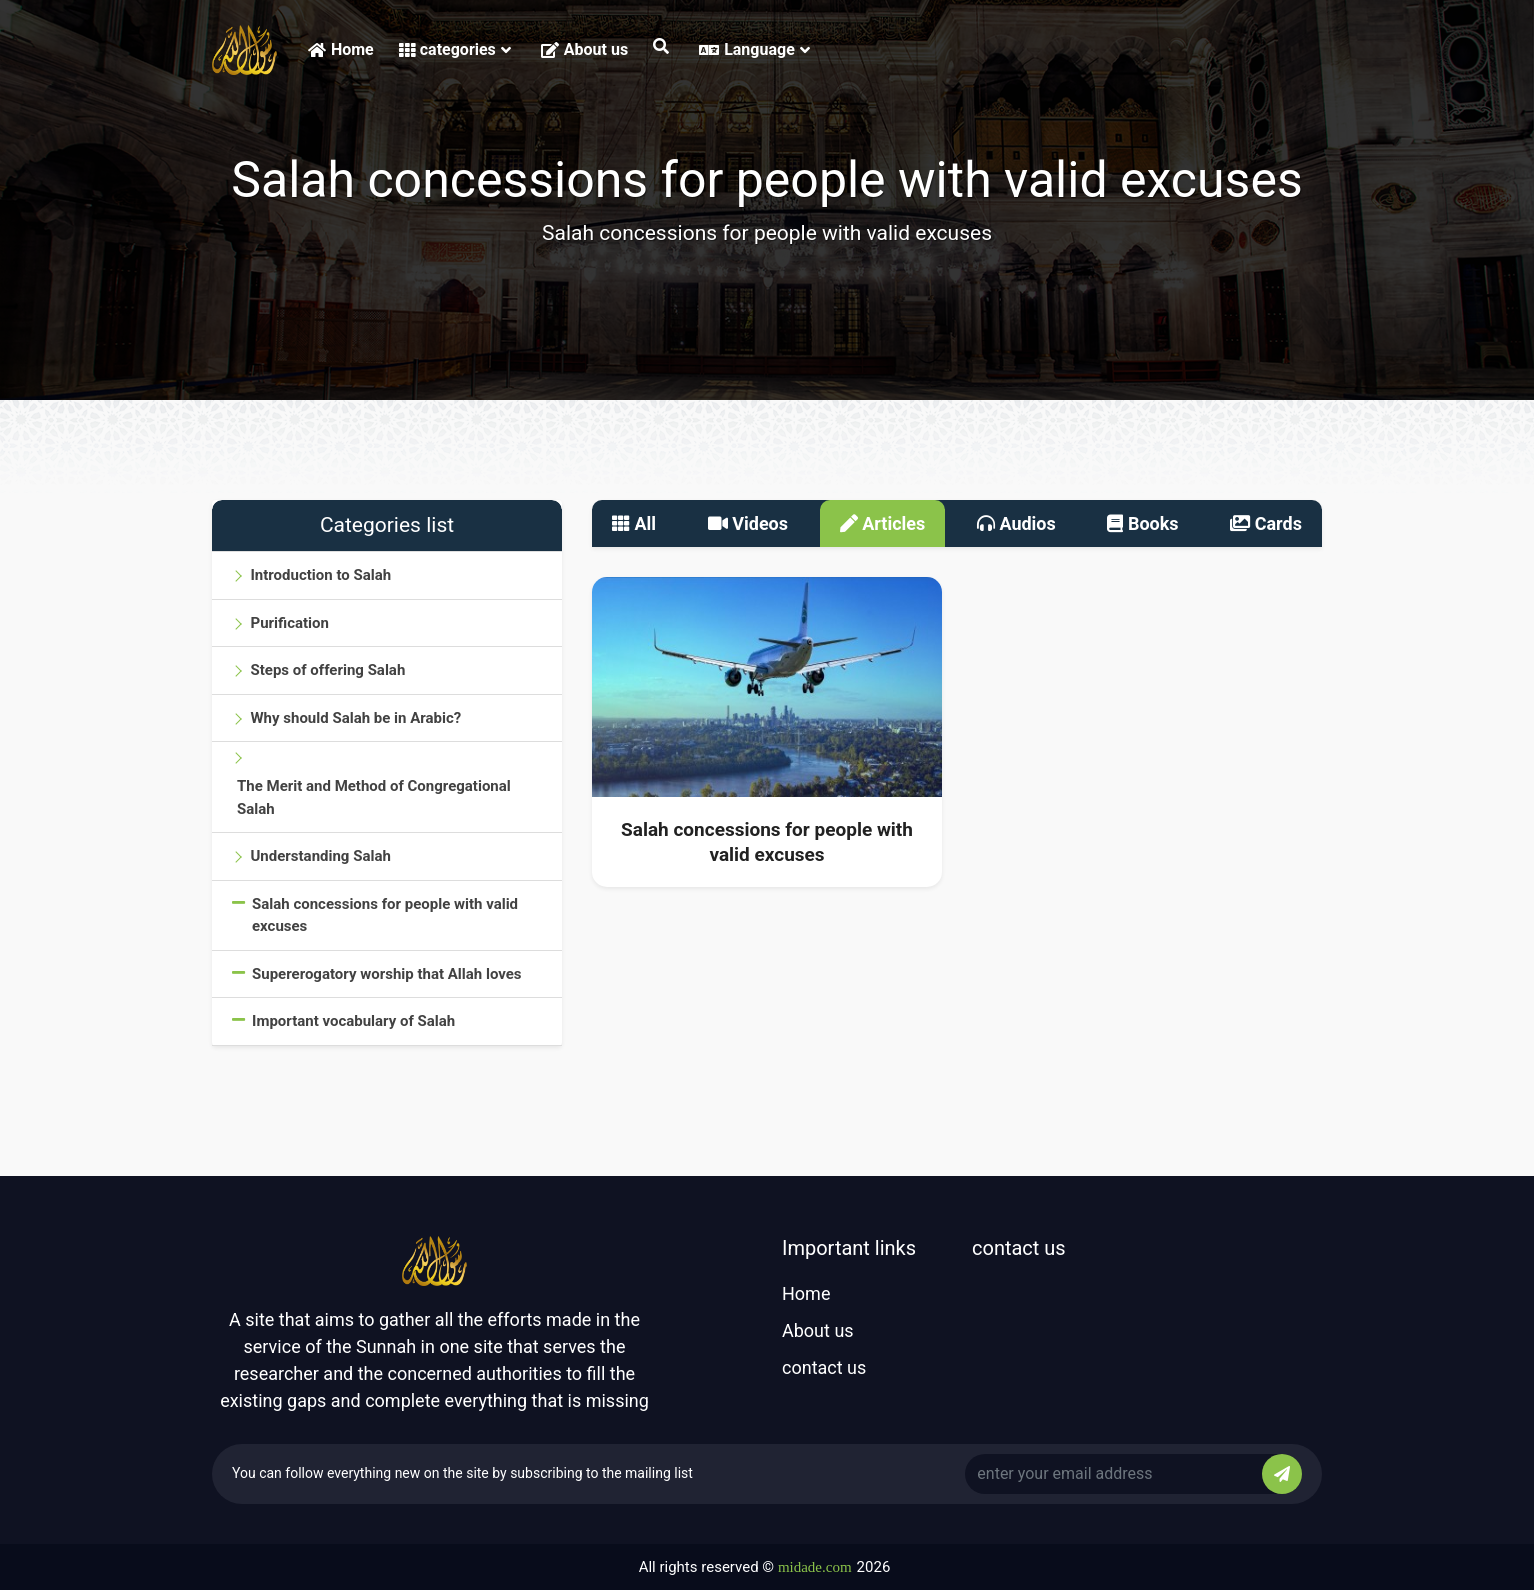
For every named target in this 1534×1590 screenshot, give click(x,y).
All (634, 523)
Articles (883, 523)
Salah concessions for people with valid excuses (385, 915)
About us (584, 49)
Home (341, 49)
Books (1142, 523)
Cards (1266, 523)
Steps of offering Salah (327, 670)
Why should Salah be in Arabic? (355, 718)
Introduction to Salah (320, 575)
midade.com (815, 1567)
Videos (748, 523)
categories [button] (455, 49)
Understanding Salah (320, 856)
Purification (289, 623)
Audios (1016, 523)
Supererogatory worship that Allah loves (387, 974)
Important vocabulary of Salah (353, 1021)
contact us (824, 1367)
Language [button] (754, 49)
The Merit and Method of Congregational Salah (374, 797)
